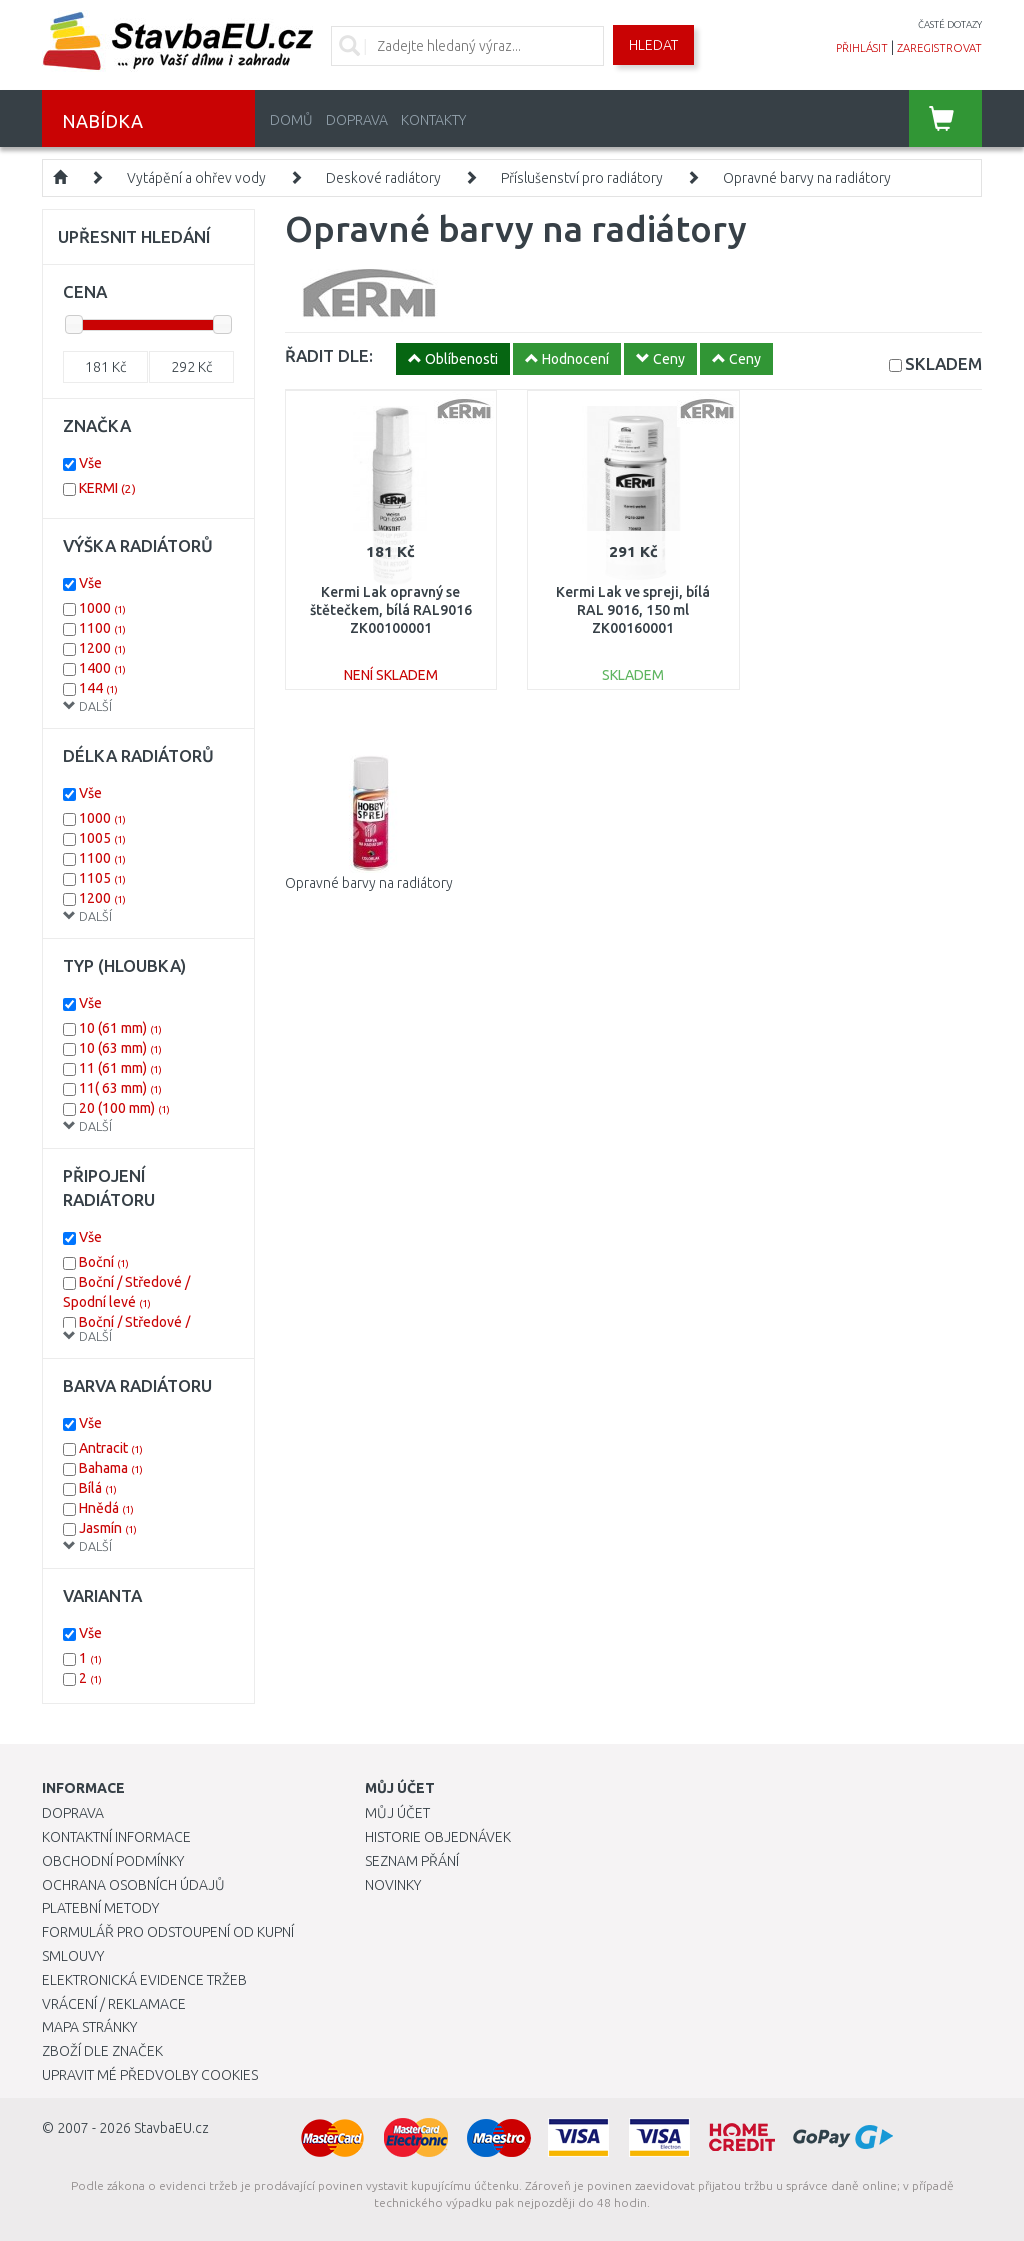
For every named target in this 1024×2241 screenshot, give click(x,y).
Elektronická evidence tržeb (144, 1980)
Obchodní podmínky (113, 1861)
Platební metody (100, 1908)
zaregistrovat (939, 48)
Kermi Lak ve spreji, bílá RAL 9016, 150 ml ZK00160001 (633, 610)
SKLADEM (943, 363)
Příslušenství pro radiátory (582, 178)
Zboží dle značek (102, 2051)
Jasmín (108, 1528)
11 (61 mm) (120, 1068)
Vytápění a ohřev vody (196, 178)
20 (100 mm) (124, 1108)
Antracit (111, 1448)
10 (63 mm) (120, 1048)
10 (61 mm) (120, 1028)
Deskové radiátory (383, 178)
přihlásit (862, 48)
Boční (104, 1262)
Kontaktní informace (116, 1837)
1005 (102, 838)
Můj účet (397, 1813)
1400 (102, 668)
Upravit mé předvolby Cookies (150, 2075)
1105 (102, 878)
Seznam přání (412, 1861)
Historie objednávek (438, 1837)
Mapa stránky (89, 2027)
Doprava (357, 120)
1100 (102, 628)
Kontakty (433, 120)
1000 (102, 608)
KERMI (107, 488)
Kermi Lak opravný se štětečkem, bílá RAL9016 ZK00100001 (391, 610)
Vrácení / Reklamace (114, 2004)
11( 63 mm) (120, 1088)
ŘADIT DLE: (329, 355)
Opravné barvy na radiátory (807, 178)
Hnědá (106, 1508)
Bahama (111, 1468)
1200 (102, 648)
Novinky (393, 1885)
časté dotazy (950, 24)
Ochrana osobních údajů (133, 1885)
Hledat (653, 45)
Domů (291, 120)
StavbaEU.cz (171, 2128)
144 (98, 688)
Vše (90, 463)
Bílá (98, 1488)
